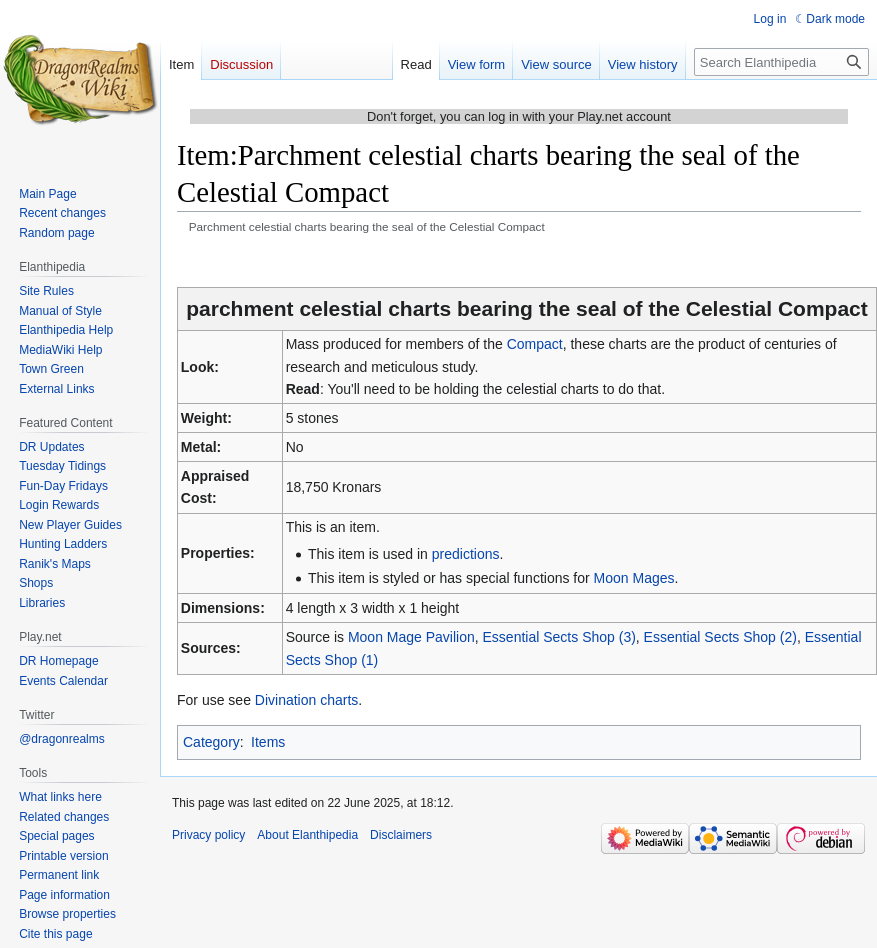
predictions (466, 554)
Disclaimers (401, 835)
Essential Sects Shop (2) (720, 637)
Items (268, 742)
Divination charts (307, 700)
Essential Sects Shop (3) (559, 637)
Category (211, 742)
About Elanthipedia (307, 835)
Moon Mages (634, 578)
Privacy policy (208, 835)
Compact (535, 344)
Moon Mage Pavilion (411, 637)
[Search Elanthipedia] (781, 62)
